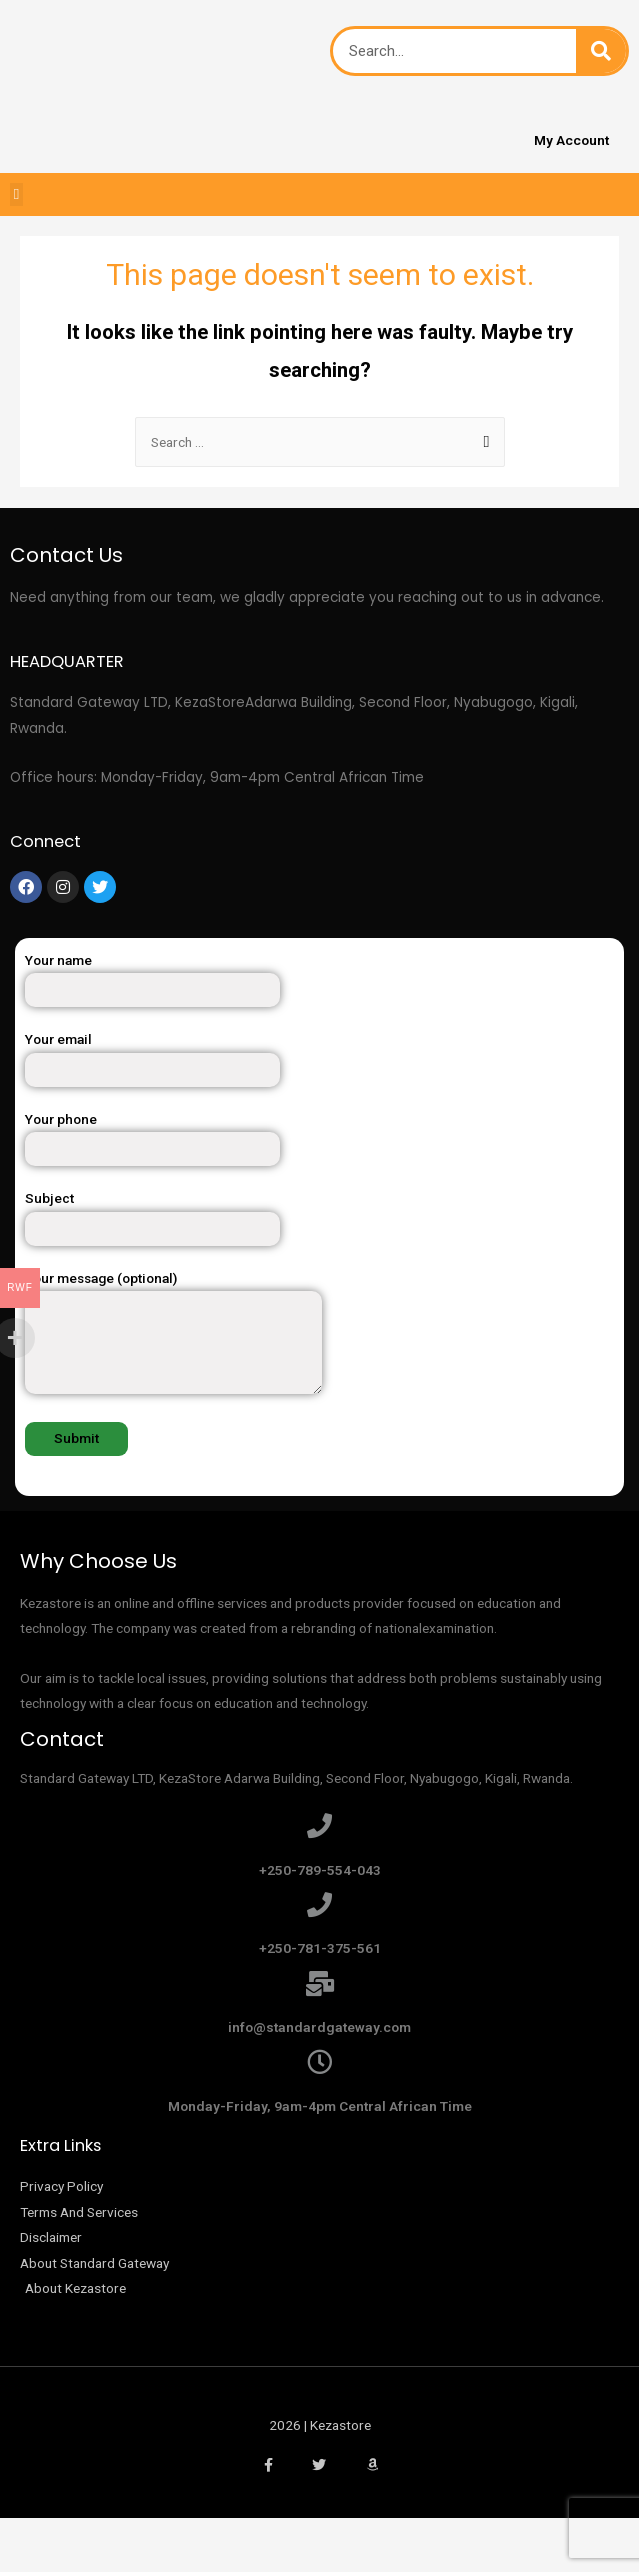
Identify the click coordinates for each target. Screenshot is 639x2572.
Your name (319, 979)
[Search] (601, 51)
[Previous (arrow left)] (40, 2562)
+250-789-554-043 (320, 1870)
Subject (319, 1217)
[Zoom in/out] (289, 2535)
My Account (571, 140)
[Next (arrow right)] (123, 2562)
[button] (16, 194)
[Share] (123, 2535)
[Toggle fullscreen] (206, 2535)
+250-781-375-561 (320, 1948)
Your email (319, 1058)
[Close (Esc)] (40, 2535)
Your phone (319, 1138)
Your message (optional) (319, 1336)
